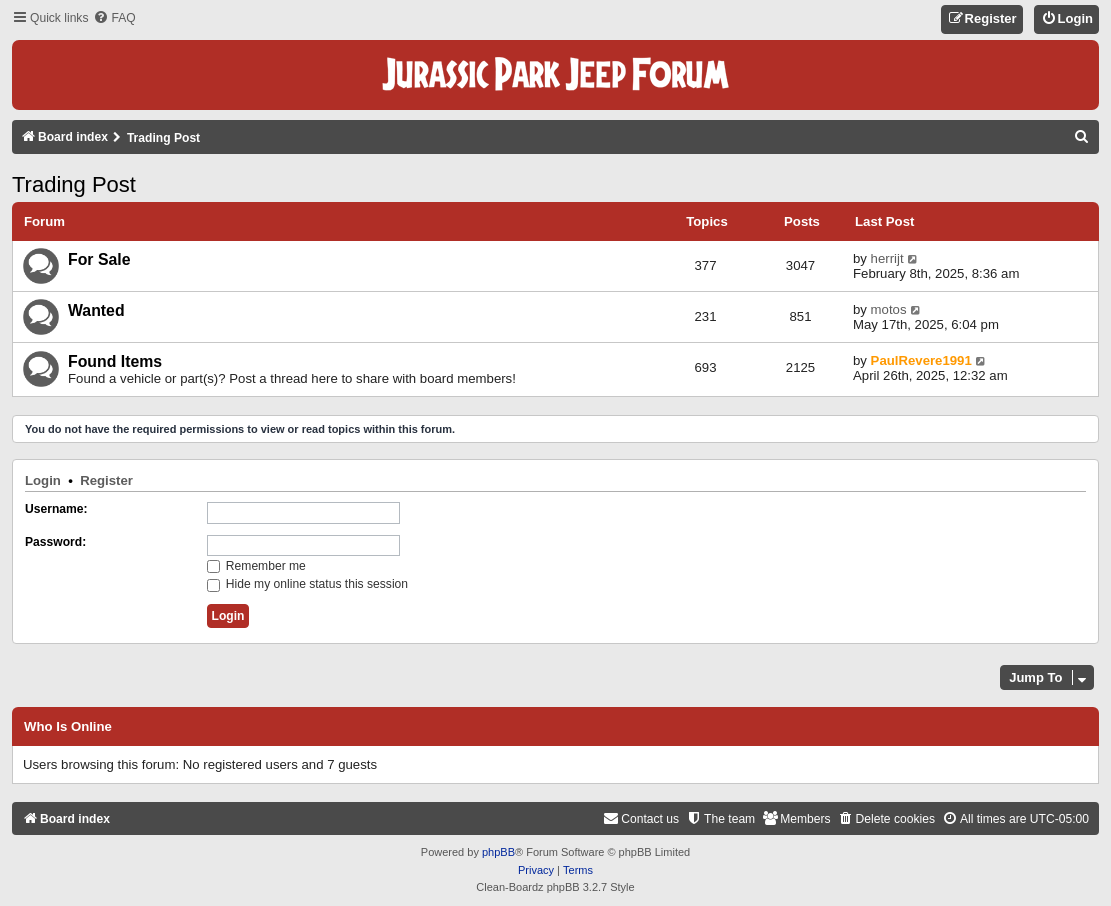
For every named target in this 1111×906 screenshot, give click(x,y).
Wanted (96, 310)
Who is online (68, 727)
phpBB (498, 852)
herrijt (887, 258)
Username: (56, 509)
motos (889, 309)
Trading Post (74, 184)
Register (106, 480)
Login (43, 480)
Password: (55, 542)
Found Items (115, 361)
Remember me (256, 566)
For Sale (99, 259)
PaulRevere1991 (921, 360)
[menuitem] (114, 18)
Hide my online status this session (308, 584)
